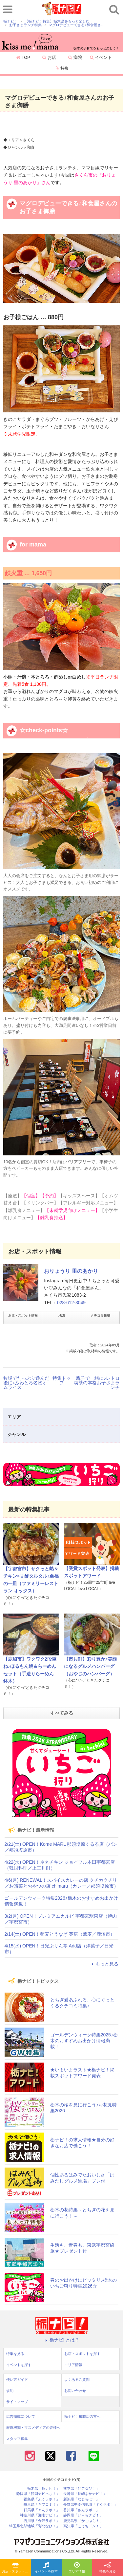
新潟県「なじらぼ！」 (81, 2499)
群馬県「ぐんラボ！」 (42, 2510)
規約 (9, 2391)
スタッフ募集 (17, 2439)
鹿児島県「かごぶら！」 (83, 2521)
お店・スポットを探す (16, 2568)
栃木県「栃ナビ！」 (43, 2488)
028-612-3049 (71, 1302)
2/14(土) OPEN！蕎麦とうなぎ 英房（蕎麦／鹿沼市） (60, 1934)
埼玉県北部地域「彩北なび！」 (34, 2526)
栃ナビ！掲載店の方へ (82, 2416)
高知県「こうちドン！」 (83, 2526)
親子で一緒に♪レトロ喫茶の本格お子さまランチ (97, 1382)
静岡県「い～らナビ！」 (83, 2515)
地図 (61, 1315)
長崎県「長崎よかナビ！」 (85, 2494)
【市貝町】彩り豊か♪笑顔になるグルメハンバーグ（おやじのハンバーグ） (90, 1666)
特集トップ (61, 1380)
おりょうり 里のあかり (71, 1271)
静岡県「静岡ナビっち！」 (38, 2494)
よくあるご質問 (77, 2379)
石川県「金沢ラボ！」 (42, 2521)
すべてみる (61, 1713)
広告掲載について (20, 2416)
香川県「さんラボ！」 (81, 2510)
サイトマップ (17, 2402)
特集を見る (107, 2568)
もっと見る (104, 1963)
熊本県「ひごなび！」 (81, 2488)
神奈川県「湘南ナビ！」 (40, 2515)
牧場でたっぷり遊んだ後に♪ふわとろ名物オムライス (26, 1382)
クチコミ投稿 (100, 1315)
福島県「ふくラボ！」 (42, 2499)
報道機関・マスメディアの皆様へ (33, 2427)
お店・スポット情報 (23, 1315)
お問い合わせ (75, 2391)
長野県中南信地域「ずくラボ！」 (90, 2504)
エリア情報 (77, 2568)
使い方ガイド (17, 2379)
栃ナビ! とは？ (62, 2340)
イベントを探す (46, 2568)
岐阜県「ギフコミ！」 (42, 2504)
